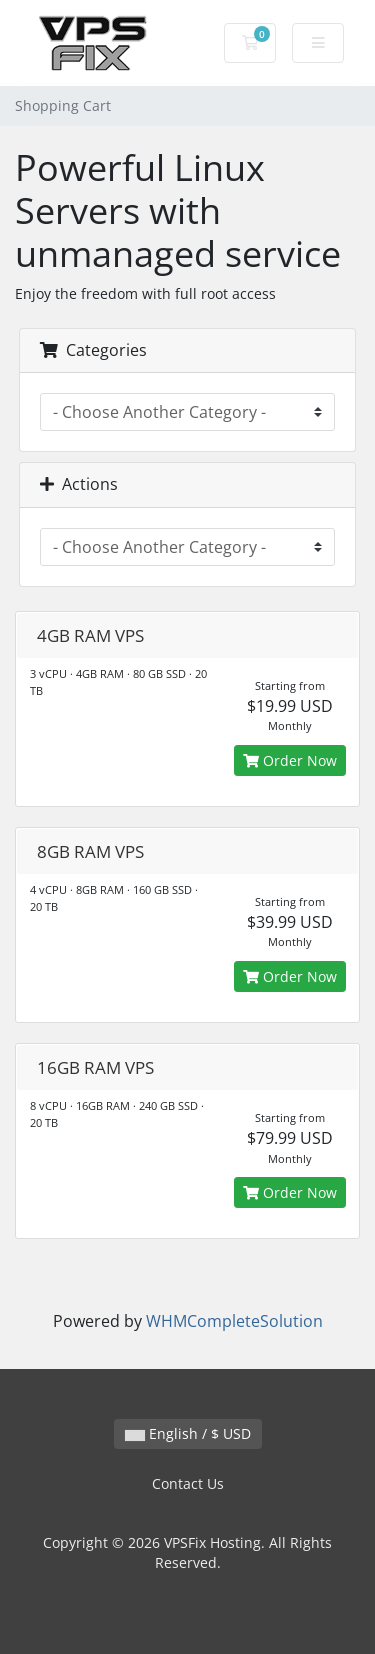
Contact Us (188, 1483)
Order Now (290, 760)
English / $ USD (188, 1433)
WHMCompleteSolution (234, 1321)
